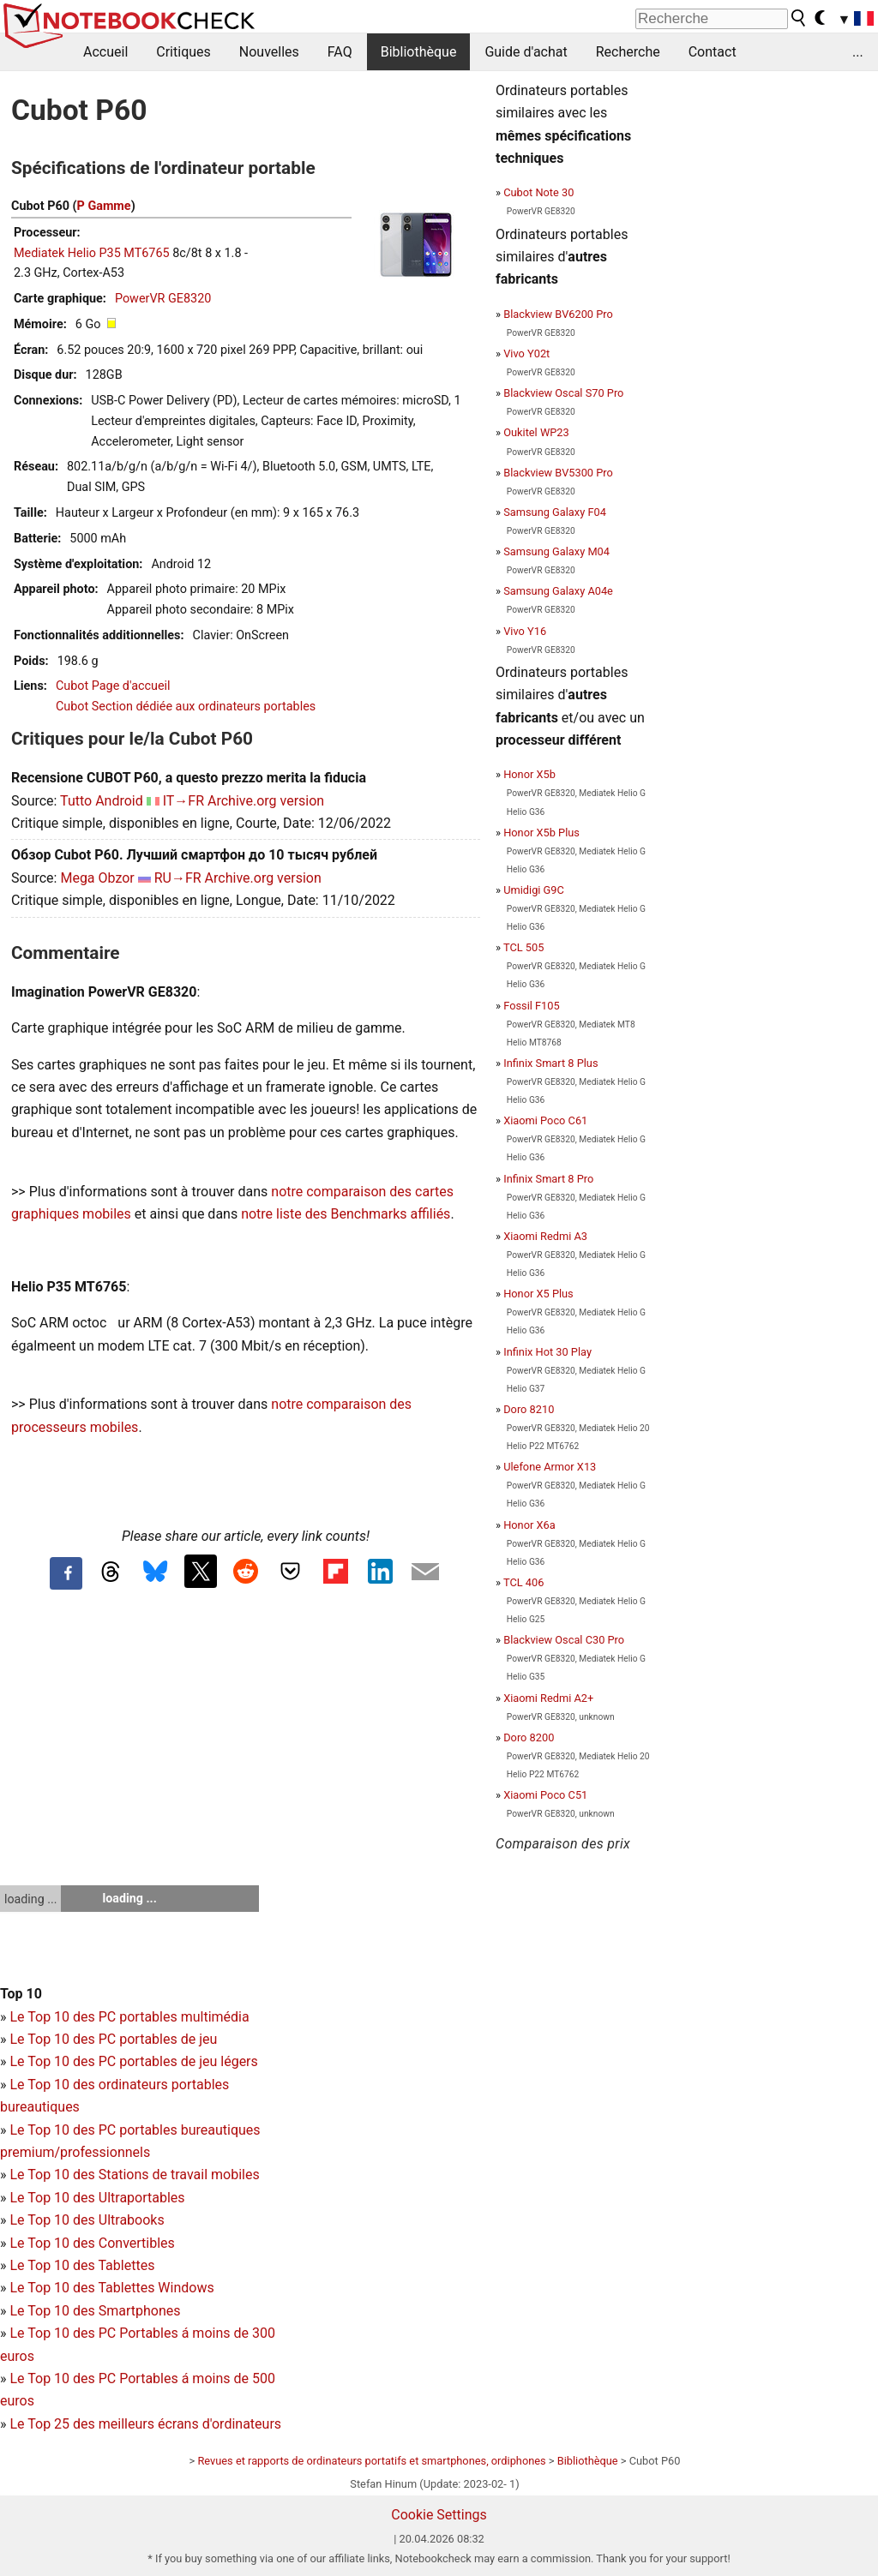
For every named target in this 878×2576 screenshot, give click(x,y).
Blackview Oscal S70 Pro (563, 392)
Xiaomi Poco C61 (545, 1120)
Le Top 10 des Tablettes (81, 2265)
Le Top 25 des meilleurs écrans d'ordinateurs (145, 2424)
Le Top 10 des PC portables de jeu (113, 2039)
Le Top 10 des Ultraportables (96, 2198)
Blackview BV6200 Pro (558, 314)
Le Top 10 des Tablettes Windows (111, 2287)
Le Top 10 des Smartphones (94, 2311)
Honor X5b (529, 774)
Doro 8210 (528, 1409)
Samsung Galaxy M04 (556, 551)
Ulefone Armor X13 (549, 1466)
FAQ (340, 52)
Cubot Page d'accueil (113, 686)
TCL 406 (523, 1582)
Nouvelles (269, 52)
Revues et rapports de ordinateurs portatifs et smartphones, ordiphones (371, 2460)
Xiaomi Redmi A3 (545, 1236)
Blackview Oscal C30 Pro (563, 1639)
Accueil (105, 52)
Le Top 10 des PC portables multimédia (129, 2017)
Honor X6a (529, 1525)
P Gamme (104, 206)
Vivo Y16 (524, 631)
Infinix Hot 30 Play (547, 1351)
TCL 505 (523, 947)
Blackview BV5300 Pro (558, 472)
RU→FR (177, 878)
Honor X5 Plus (538, 1293)
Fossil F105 (531, 1005)
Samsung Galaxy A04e (558, 590)
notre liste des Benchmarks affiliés (345, 1214)
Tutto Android (101, 801)
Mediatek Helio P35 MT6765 (92, 253)
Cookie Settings (439, 2515)
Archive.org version (265, 801)
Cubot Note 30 (538, 192)
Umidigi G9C (533, 890)
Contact (713, 52)
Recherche (628, 52)
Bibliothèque (419, 52)
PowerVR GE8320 (163, 298)
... (857, 52)
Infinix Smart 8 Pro (548, 1178)
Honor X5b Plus (541, 832)
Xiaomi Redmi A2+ (548, 1698)
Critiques (183, 52)
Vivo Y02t (526, 353)
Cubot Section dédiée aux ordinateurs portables (186, 706)
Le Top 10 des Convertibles (91, 2243)
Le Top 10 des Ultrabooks (86, 2220)
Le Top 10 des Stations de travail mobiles (134, 2174)
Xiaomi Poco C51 (545, 1794)
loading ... (30, 1899)
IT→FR (183, 801)
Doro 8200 (528, 1737)
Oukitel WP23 (536, 432)
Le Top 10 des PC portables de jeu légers (133, 2061)
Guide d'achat (525, 52)
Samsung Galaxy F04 (554, 512)
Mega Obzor (97, 878)
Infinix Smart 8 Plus (550, 1063)
